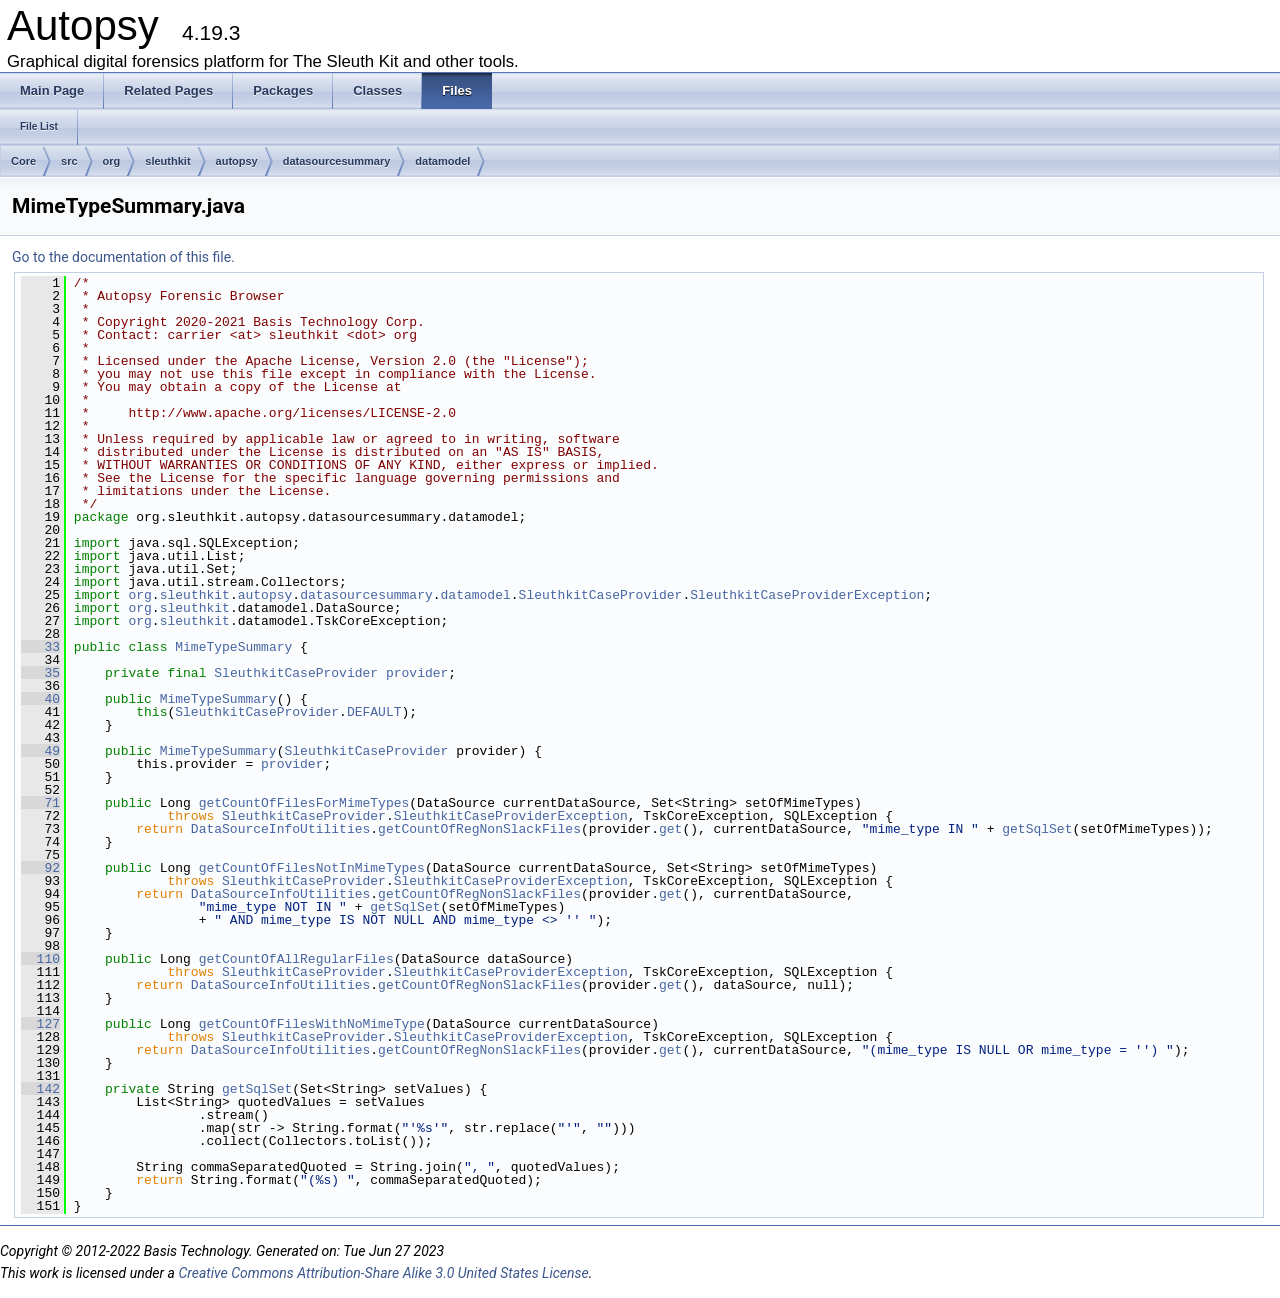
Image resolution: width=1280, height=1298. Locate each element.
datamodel (442, 161)
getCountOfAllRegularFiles (296, 959)
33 (40, 647)
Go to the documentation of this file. (123, 257)
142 (40, 1089)
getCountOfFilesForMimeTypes (304, 803)
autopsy (237, 161)
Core (23, 161)
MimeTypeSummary (233, 647)
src (69, 161)
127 (40, 1024)
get (670, 829)
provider (417, 673)
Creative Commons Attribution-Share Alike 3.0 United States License (383, 1273)
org (112, 161)
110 (40, 959)
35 (40, 673)
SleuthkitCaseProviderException (807, 595)
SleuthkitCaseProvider (601, 595)
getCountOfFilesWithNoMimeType (312, 1024)
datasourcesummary (337, 161)
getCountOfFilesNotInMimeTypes (312, 868)
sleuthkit (167, 161)
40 (40, 699)
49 (40, 751)
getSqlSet (1037, 829)
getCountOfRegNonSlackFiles (479, 829)
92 (40, 868)
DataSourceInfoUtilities (280, 829)
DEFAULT (374, 712)
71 (40, 803)
